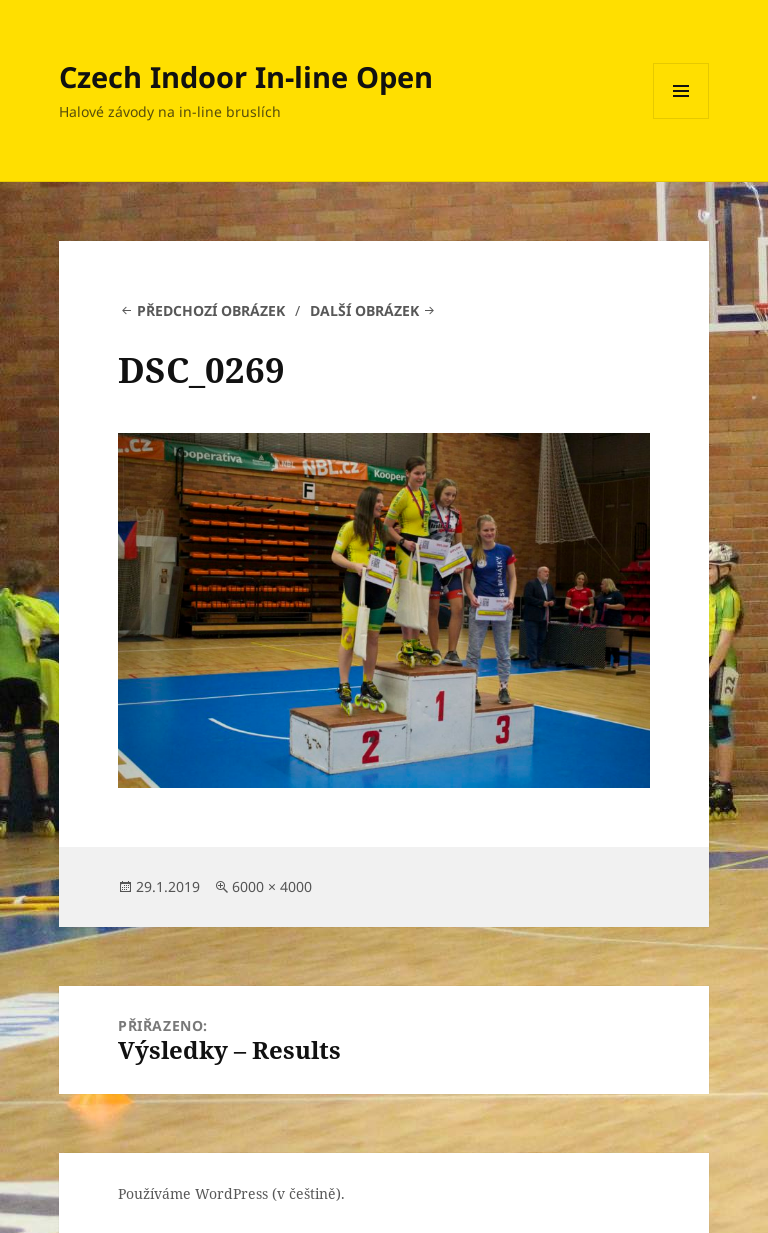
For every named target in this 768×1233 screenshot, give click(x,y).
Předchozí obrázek (211, 310)
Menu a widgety (681, 118)
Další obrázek (364, 310)
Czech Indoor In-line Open (246, 76)
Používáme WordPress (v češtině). (231, 1193)
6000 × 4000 (272, 886)
